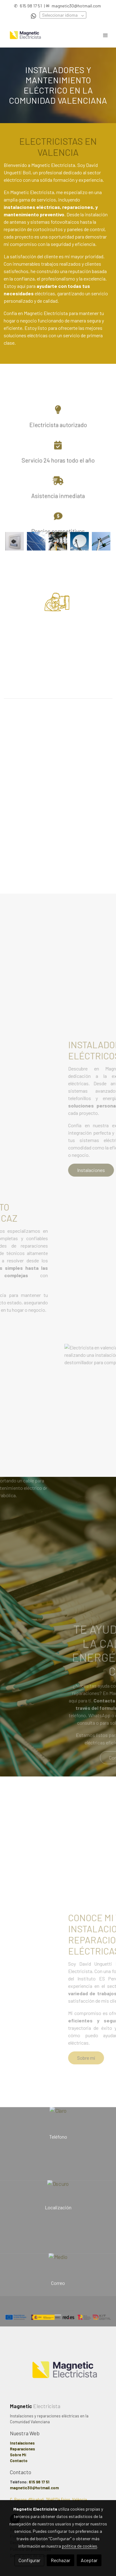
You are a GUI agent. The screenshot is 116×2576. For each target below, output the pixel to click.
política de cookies (79, 2546)
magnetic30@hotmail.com (76, 5)
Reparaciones (22, 2448)
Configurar (29, 2560)
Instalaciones (22, 2443)
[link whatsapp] (33, 16)
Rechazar (60, 2560)
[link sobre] (58, 2374)
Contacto (19, 2460)
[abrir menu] (105, 35)
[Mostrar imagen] (14, 541)
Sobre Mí (18, 2454)
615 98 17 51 (31, 5)
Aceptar (89, 2560)
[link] (24, 35)
